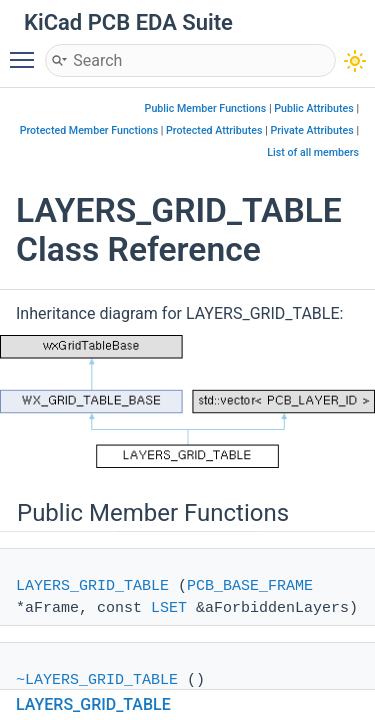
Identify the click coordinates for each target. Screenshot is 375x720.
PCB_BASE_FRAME (250, 586)
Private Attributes (311, 130)
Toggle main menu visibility (27, 51)
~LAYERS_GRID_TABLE (97, 680)
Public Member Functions (206, 108)
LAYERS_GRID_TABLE (92, 586)
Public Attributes (314, 108)
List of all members (313, 152)
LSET (169, 608)
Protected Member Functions (89, 130)
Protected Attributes (214, 130)
